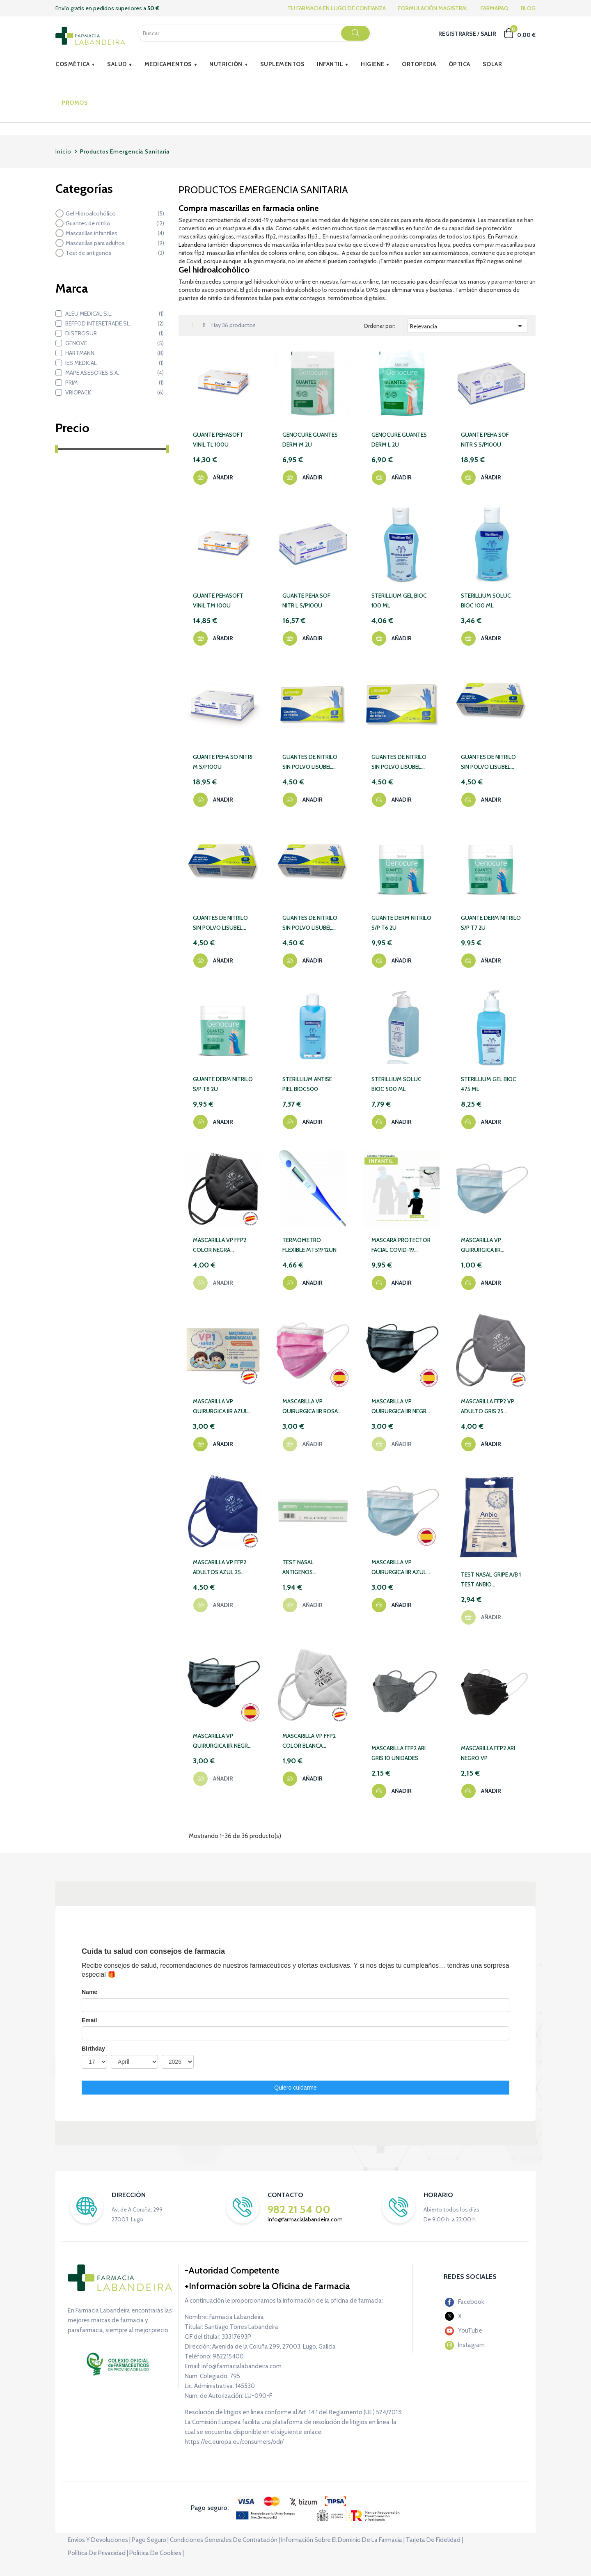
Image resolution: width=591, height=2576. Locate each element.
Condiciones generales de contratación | (225, 2540)
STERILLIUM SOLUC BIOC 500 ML (396, 1084)
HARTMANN (114, 353)
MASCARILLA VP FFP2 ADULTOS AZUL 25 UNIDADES (219, 1567)
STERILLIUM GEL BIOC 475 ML (488, 1084)
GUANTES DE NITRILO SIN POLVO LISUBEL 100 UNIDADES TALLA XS (220, 923)
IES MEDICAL (114, 363)
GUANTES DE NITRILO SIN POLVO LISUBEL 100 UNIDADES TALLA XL (309, 923)
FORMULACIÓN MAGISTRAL (433, 8)
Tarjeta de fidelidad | (434, 2540)
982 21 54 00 (299, 2209)
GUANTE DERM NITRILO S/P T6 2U (401, 922)
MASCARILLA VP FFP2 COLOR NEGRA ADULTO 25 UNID (219, 1245)
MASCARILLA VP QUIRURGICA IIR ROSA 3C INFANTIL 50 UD (310, 1407)
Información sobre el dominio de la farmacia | (343, 2540)
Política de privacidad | (98, 2553)
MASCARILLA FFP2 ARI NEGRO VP (488, 1753)
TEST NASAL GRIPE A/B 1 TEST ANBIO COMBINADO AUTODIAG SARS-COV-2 (491, 1580)
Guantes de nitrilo (115, 223)
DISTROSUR (114, 333)
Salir (488, 33)
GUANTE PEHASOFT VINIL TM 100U (218, 600)
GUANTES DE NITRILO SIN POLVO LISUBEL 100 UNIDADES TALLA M (488, 762)
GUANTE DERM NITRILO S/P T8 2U (223, 1084)
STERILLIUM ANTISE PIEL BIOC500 (307, 1084)
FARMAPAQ (495, 8)
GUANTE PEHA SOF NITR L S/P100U (306, 600)
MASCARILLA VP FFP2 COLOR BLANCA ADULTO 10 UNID (309, 1741)
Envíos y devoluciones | (99, 2540)
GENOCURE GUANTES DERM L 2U (399, 439)
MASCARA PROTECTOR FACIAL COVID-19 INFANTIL (401, 1245)
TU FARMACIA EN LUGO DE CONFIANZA (336, 8)
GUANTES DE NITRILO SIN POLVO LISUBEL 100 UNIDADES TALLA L (400, 762)
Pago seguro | (150, 2540)
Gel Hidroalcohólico (115, 213)
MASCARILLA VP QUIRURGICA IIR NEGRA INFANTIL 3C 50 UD (400, 1407)
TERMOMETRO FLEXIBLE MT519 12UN (309, 1245)
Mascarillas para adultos (115, 243)
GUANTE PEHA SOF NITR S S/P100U (485, 439)
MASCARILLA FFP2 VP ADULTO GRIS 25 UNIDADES (487, 1407)
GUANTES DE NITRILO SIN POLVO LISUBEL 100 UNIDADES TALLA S (311, 762)
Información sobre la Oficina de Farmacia (269, 2286)
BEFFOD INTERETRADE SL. (114, 323)
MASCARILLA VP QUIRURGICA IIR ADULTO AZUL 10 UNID (490, 1245)
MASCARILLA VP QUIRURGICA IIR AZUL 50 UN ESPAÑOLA (398, 1567)
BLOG (528, 8)
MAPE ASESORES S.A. (114, 373)
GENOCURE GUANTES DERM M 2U (310, 439)
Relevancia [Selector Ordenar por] (467, 326)
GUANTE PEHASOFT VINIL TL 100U (218, 439)
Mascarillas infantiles (115, 233)
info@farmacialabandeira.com (305, 2219)
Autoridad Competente (233, 2270)
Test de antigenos (115, 253)
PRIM (114, 382)
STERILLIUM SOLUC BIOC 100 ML (486, 600)
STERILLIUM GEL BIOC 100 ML (399, 600)
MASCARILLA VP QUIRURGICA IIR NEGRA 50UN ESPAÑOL (222, 1741)
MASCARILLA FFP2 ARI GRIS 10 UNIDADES (398, 1753)
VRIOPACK (114, 392)
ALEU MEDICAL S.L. (114, 314)
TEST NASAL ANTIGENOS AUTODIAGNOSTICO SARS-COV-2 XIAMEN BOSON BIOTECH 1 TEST (309, 1567)
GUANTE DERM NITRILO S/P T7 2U (491, 922)
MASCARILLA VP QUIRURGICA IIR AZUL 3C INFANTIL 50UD (220, 1407)
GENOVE (114, 343)
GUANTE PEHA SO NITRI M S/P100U (222, 761)
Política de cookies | (156, 2553)
